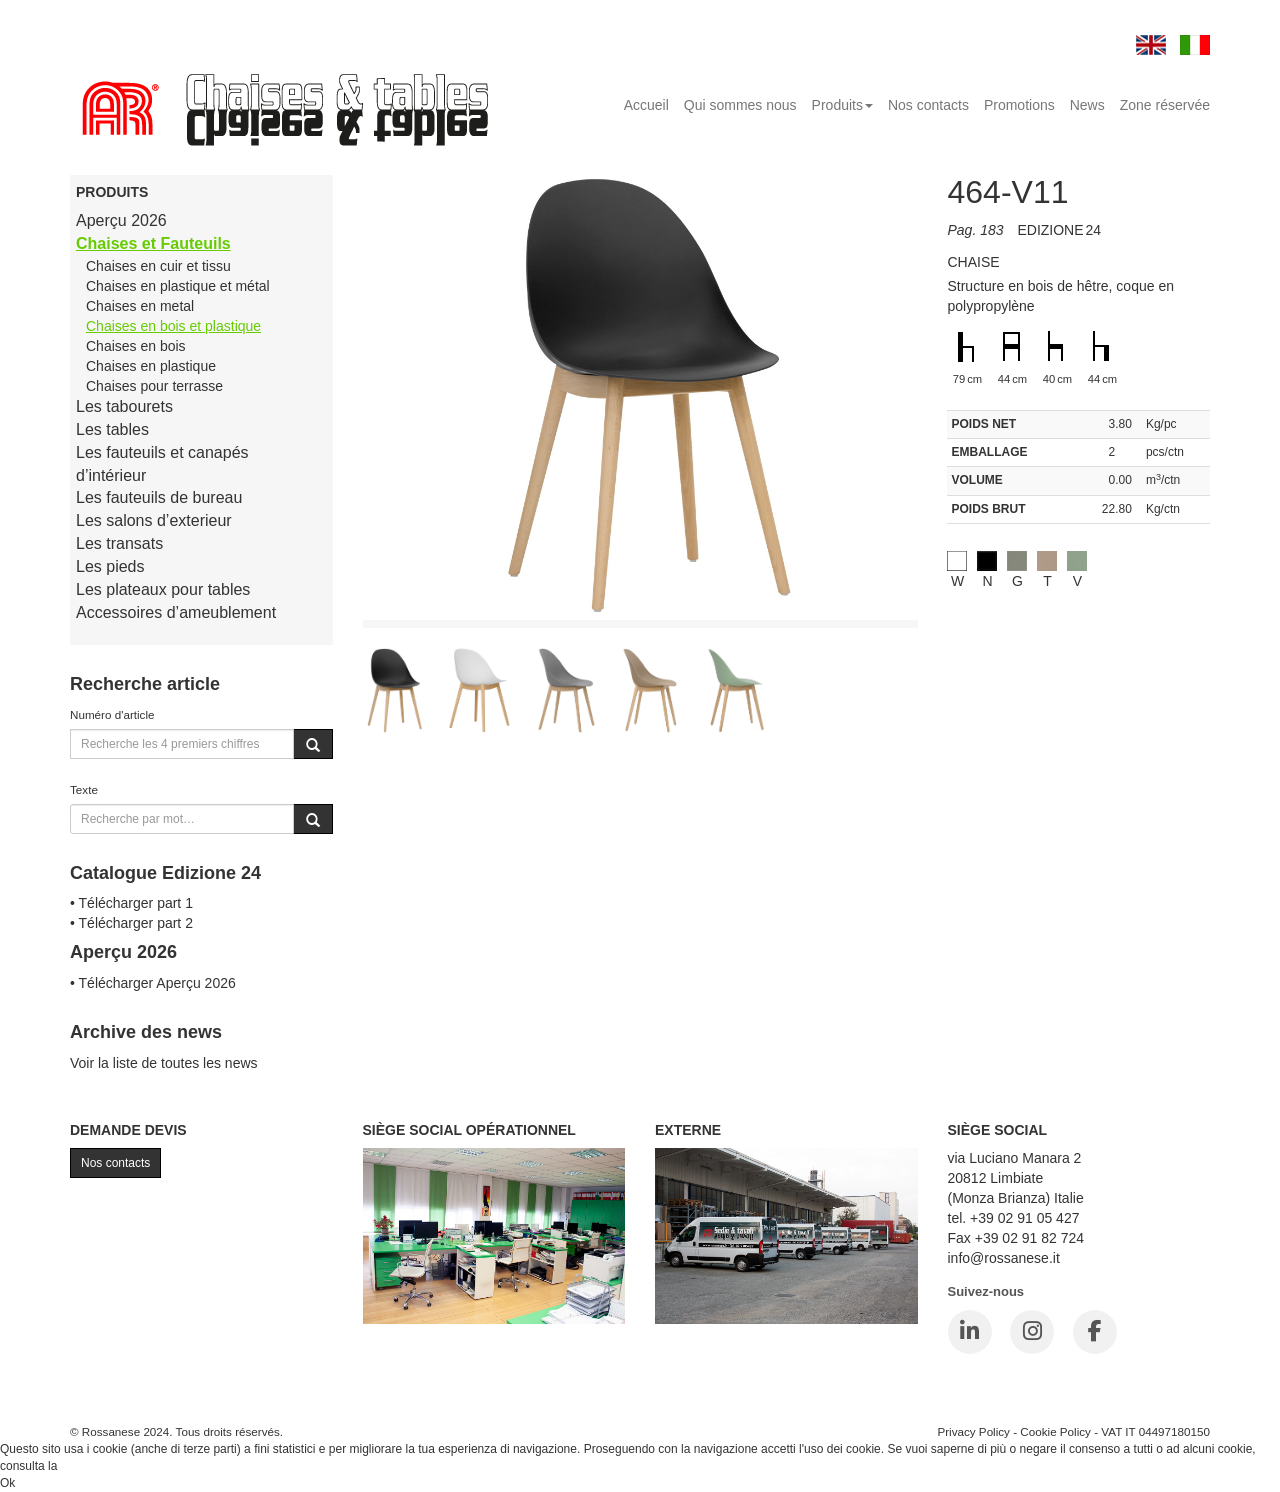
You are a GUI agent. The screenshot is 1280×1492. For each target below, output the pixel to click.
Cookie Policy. (98, 1466)
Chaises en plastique (151, 366)
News (1087, 105)
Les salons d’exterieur (154, 520)
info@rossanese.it (1004, 1258)
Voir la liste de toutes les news (164, 1063)
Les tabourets (124, 406)
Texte (84, 789)
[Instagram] (1032, 1332)
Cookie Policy (1055, 1431)
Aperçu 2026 (121, 220)
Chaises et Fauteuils (153, 243)
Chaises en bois (136, 346)
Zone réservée (1165, 105)
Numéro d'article (112, 714)
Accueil (646, 105)
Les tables (112, 429)
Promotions (1019, 105)
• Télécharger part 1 (131, 903)
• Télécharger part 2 (131, 923)
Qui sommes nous (740, 105)
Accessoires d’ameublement (176, 612)
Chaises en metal (140, 306)
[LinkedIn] (970, 1332)
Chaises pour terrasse (154, 386)
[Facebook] (1095, 1332)
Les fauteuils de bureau (159, 497)
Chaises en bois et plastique (173, 326)
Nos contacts (928, 105)
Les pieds (110, 566)
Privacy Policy (973, 1431)
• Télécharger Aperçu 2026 (153, 983)
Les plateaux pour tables (163, 589)
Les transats (119, 543)
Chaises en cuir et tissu (158, 266)
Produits (842, 105)
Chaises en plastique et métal (178, 286)
